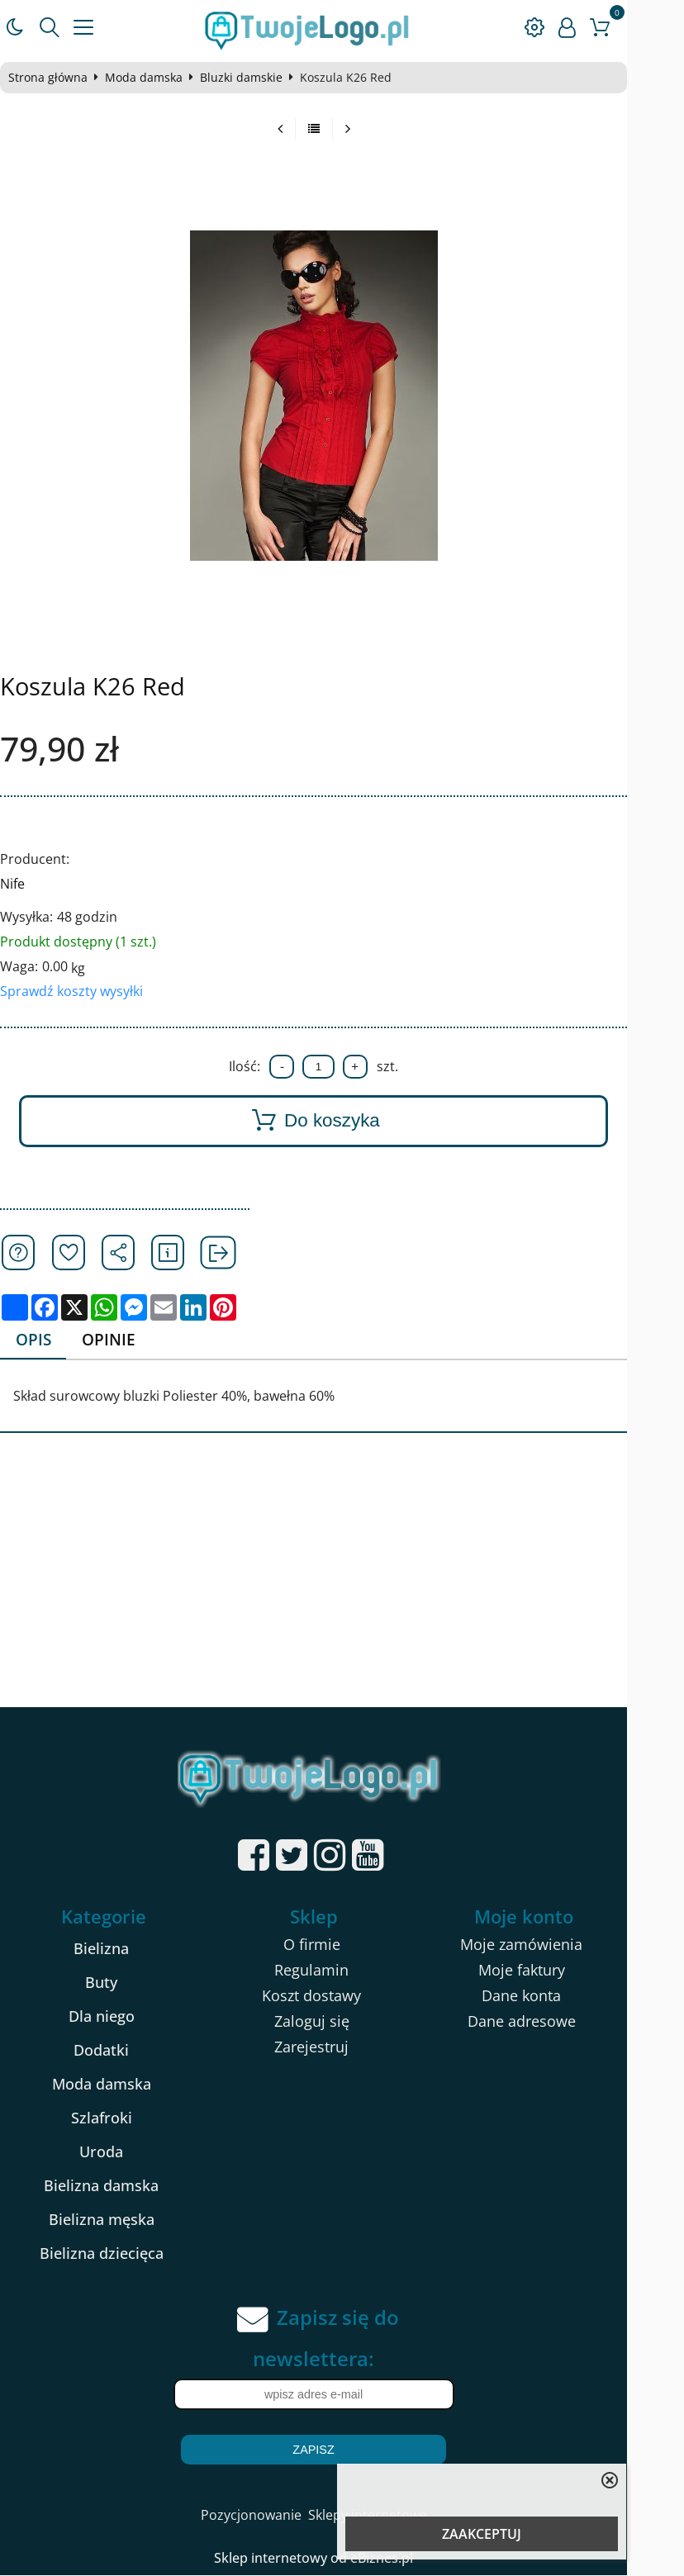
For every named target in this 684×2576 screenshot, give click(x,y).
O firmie (339, 1945)
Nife (19, 884)
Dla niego (120, 2017)
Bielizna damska (120, 2186)
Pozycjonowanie (279, 2516)
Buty (120, 1983)
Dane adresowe (560, 2022)
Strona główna (54, 77)
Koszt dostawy (339, 1996)
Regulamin (339, 1971)
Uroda (120, 2152)
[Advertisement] (342, 1583)
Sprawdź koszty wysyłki (78, 991)
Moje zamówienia (560, 1945)
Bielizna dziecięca (120, 2254)
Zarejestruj (339, 2047)
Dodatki (120, 2051)
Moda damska (150, 77)
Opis (40, 1340)
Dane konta (560, 1996)
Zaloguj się (340, 2022)
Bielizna (120, 1949)
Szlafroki (119, 2118)
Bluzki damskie (248, 77)
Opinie (117, 1340)
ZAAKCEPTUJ (481, 2534)
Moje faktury (559, 1971)
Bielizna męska (120, 2220)
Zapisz (342, 2450)
